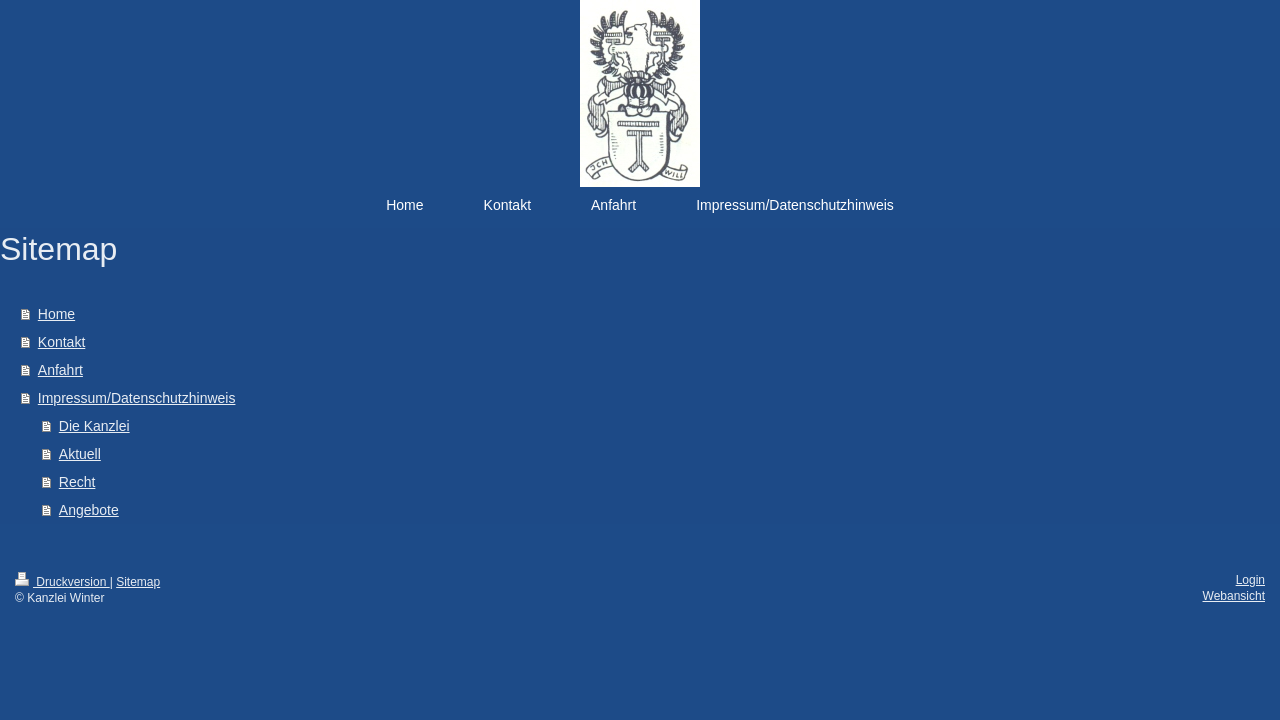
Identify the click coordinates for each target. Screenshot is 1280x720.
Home (56, 314)
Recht (77, 482)
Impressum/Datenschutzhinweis (137, 398)
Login (1250, 580)
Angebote (89, 510)
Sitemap (138, 582)
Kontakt (61, 342)
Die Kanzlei (94, 426)
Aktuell (80, 454)
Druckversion (62, 582)
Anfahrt (60, 370)
